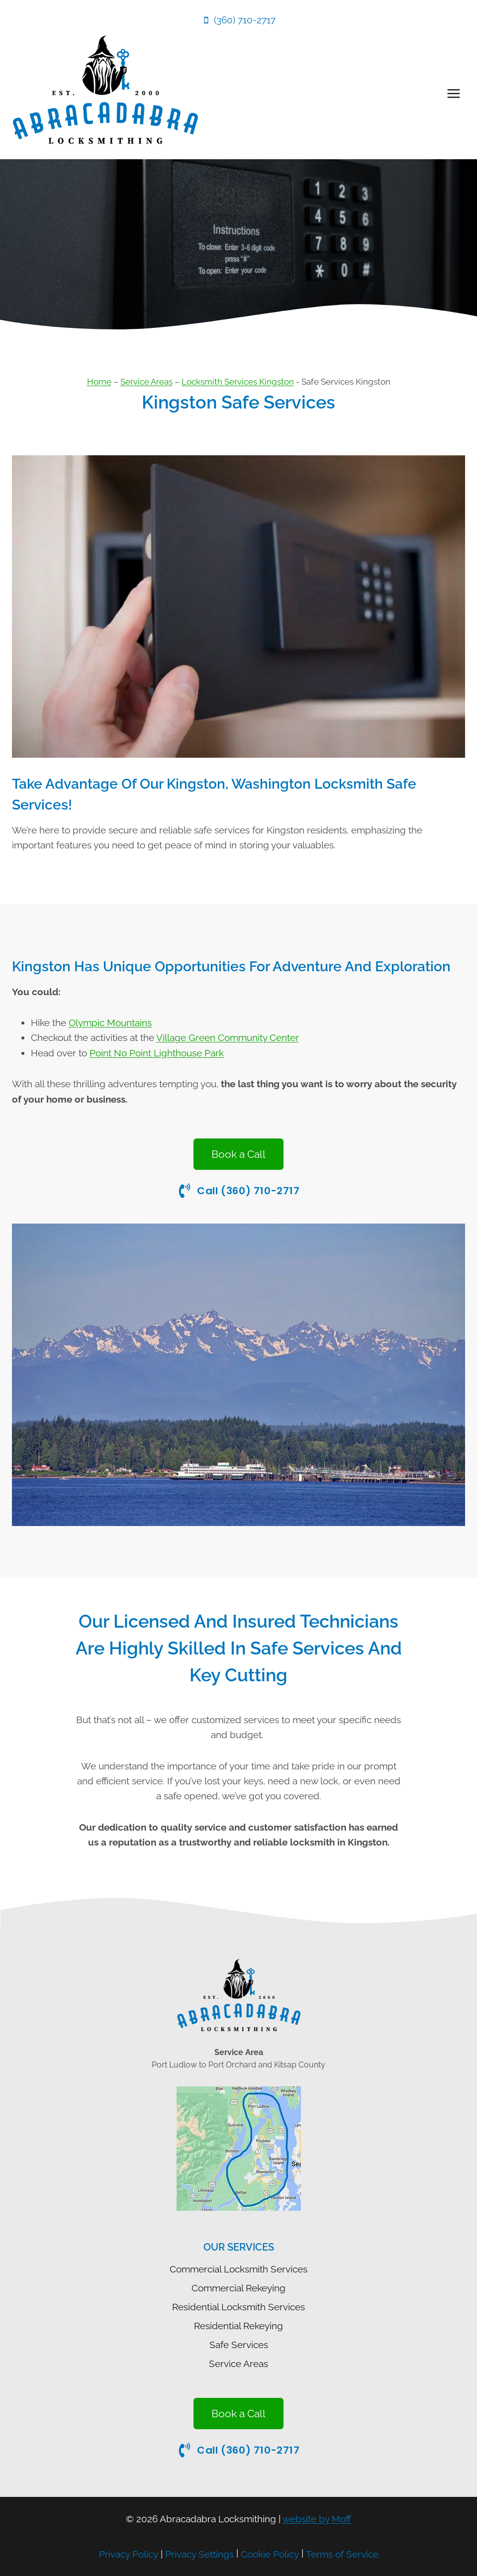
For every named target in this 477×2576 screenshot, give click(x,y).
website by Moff (317, 2518)
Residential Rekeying (238, 2325)
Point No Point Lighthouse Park (157, 1052)
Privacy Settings (199, 2554)
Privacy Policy (128, 2554)
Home (99, 382)
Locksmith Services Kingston (238, 382)
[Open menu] (453, 93)
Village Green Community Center (227, 1037)
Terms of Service (342, 2554)
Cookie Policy (270, 2554)
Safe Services (238, 2344)
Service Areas (146, 382)
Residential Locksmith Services (238, 2306)
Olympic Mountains (110, 1022)
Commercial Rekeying (238, 2287)
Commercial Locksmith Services (238, 2269)
